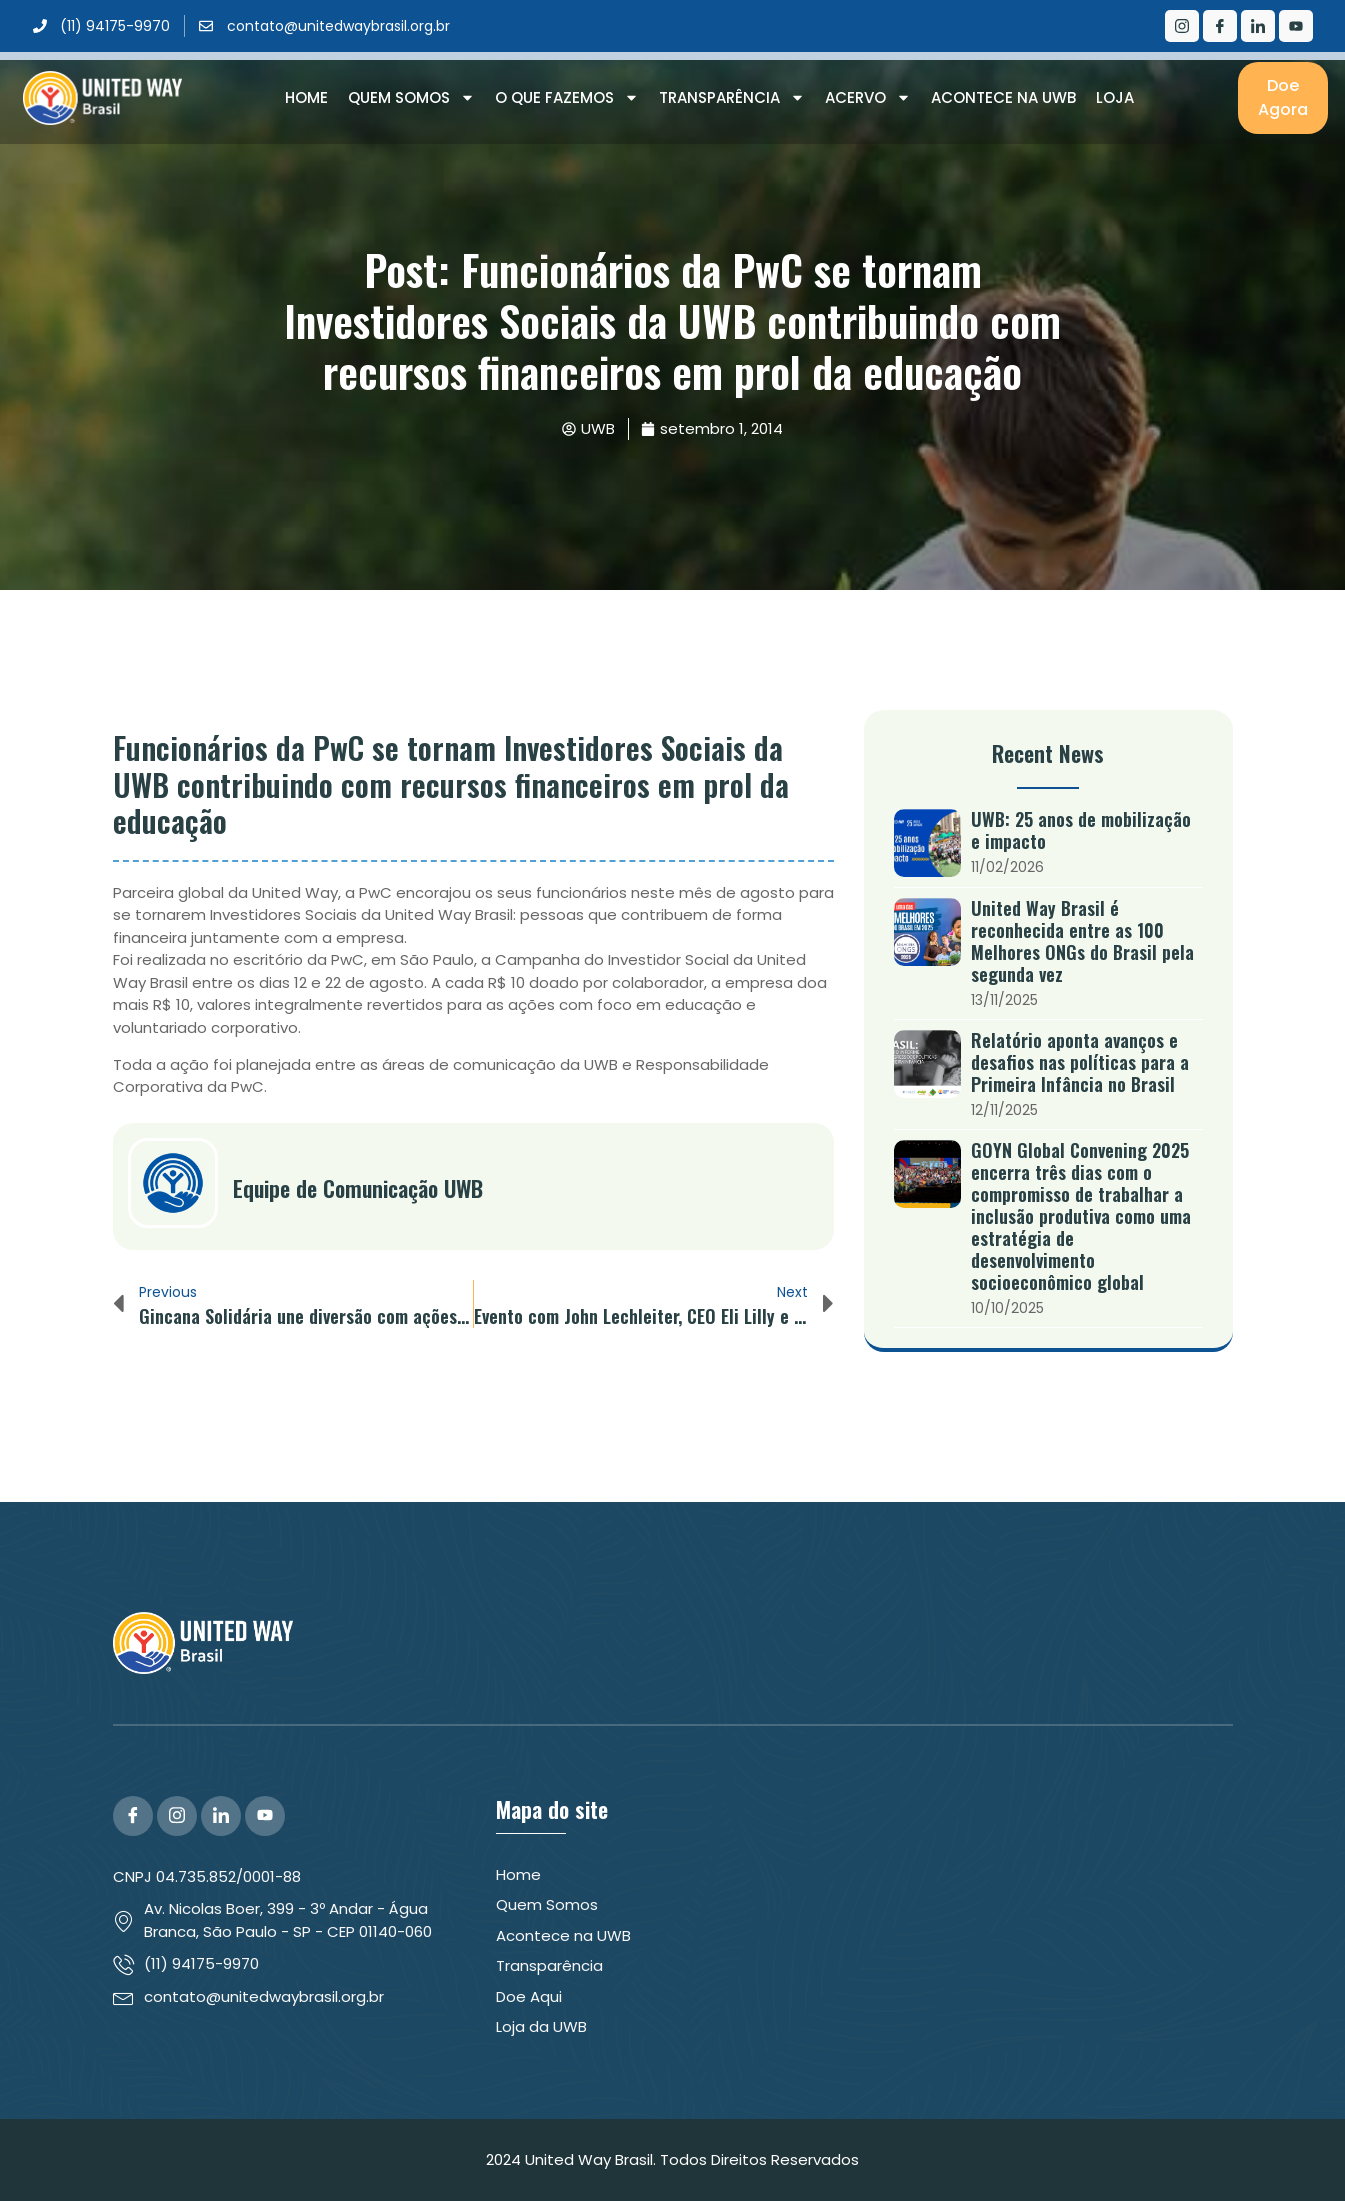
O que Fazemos (567, 98)
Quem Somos (411, 98)
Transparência (732, 98)
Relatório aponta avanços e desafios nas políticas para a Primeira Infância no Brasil (1080, 1062)
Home (306, 97)
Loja (1115, 97)
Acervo (868, 98)
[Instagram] (1182, 26)
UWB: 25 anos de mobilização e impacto (1081, 830)
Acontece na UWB (1003, 97)
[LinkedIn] (1258, 26)
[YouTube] (265, 1816)
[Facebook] (1220, 26)
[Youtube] (1296, 26)
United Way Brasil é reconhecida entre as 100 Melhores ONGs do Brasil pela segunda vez (1082, 941)
